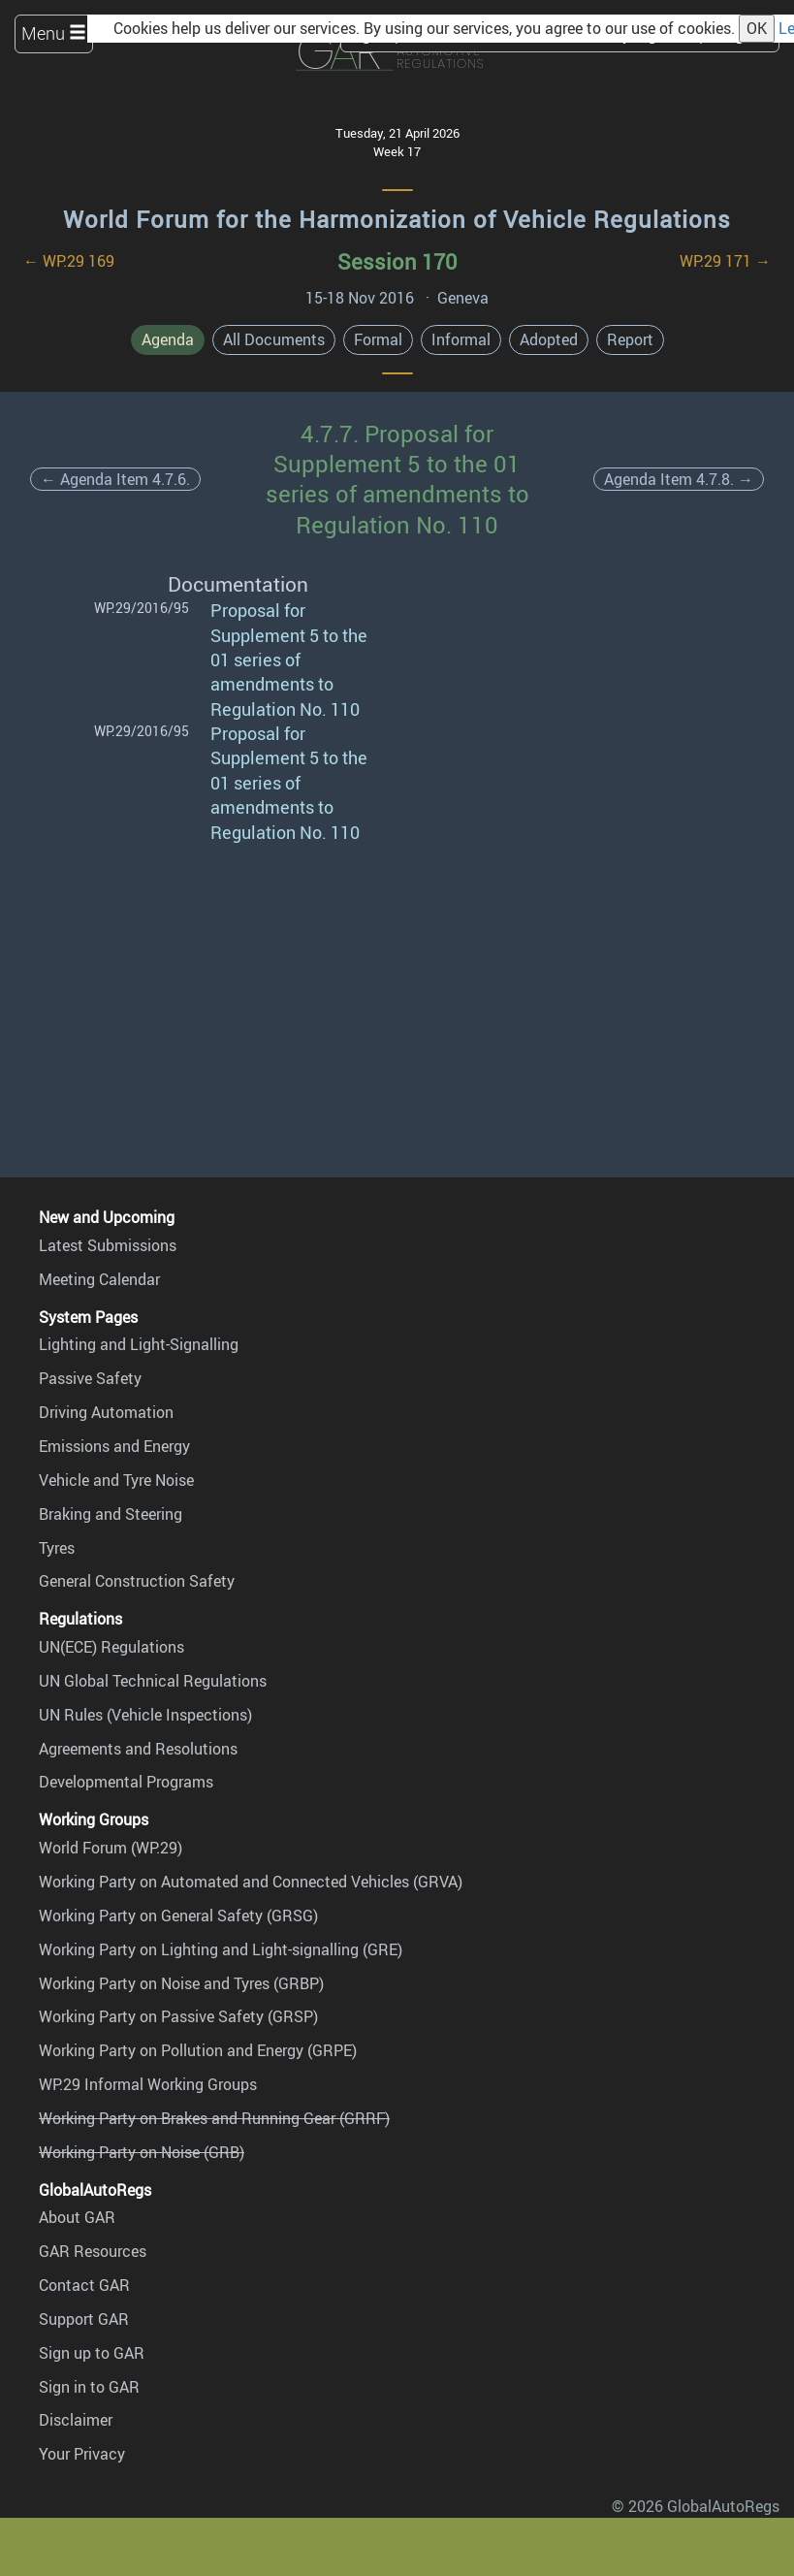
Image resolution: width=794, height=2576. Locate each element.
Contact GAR (84, 2285)
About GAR (77, 2217)
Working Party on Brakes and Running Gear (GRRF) (214, 2118)
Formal (378, 339)
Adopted (549, 339)
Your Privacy (82, 2453)
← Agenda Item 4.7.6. (115, 479)
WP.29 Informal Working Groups (148, 2084)
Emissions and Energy (114, 1446)
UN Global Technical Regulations (153, 1680)
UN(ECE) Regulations (111, 1647)
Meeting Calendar (99, 1279)
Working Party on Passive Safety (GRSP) (178, 2016)
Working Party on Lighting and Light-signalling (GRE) (220, 1949)
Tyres (57, 1548)
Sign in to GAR (89, 2387)
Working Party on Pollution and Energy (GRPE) (198, 2050)
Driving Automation (106, 1412)
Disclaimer (75, 2420)
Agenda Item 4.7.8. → (678, 479)
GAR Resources (92, 2251)
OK (756, 28)
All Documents (274, 339)
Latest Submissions (107, 1245)
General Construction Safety (137, 1581)
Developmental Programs (126, 1781)
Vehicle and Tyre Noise (116, 1480)
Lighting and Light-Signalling (138, 1344)
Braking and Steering (110, 1514)
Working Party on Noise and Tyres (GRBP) (181, 1983)
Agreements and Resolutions (138, 1748)
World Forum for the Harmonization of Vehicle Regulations (397, 219)
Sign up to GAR (91, 2353)
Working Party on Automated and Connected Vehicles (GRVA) (250, 1881)
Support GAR (84, 2319)
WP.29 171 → (725, 261)
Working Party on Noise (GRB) (141, 2152)
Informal (461, 339)
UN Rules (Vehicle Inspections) (145, 1714)
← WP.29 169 (68, 261)
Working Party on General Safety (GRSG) (178, 1915)
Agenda (168, 339)
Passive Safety (90, 1378)
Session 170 (397, 261)
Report (630, 339)
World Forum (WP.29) (110, 1847)
